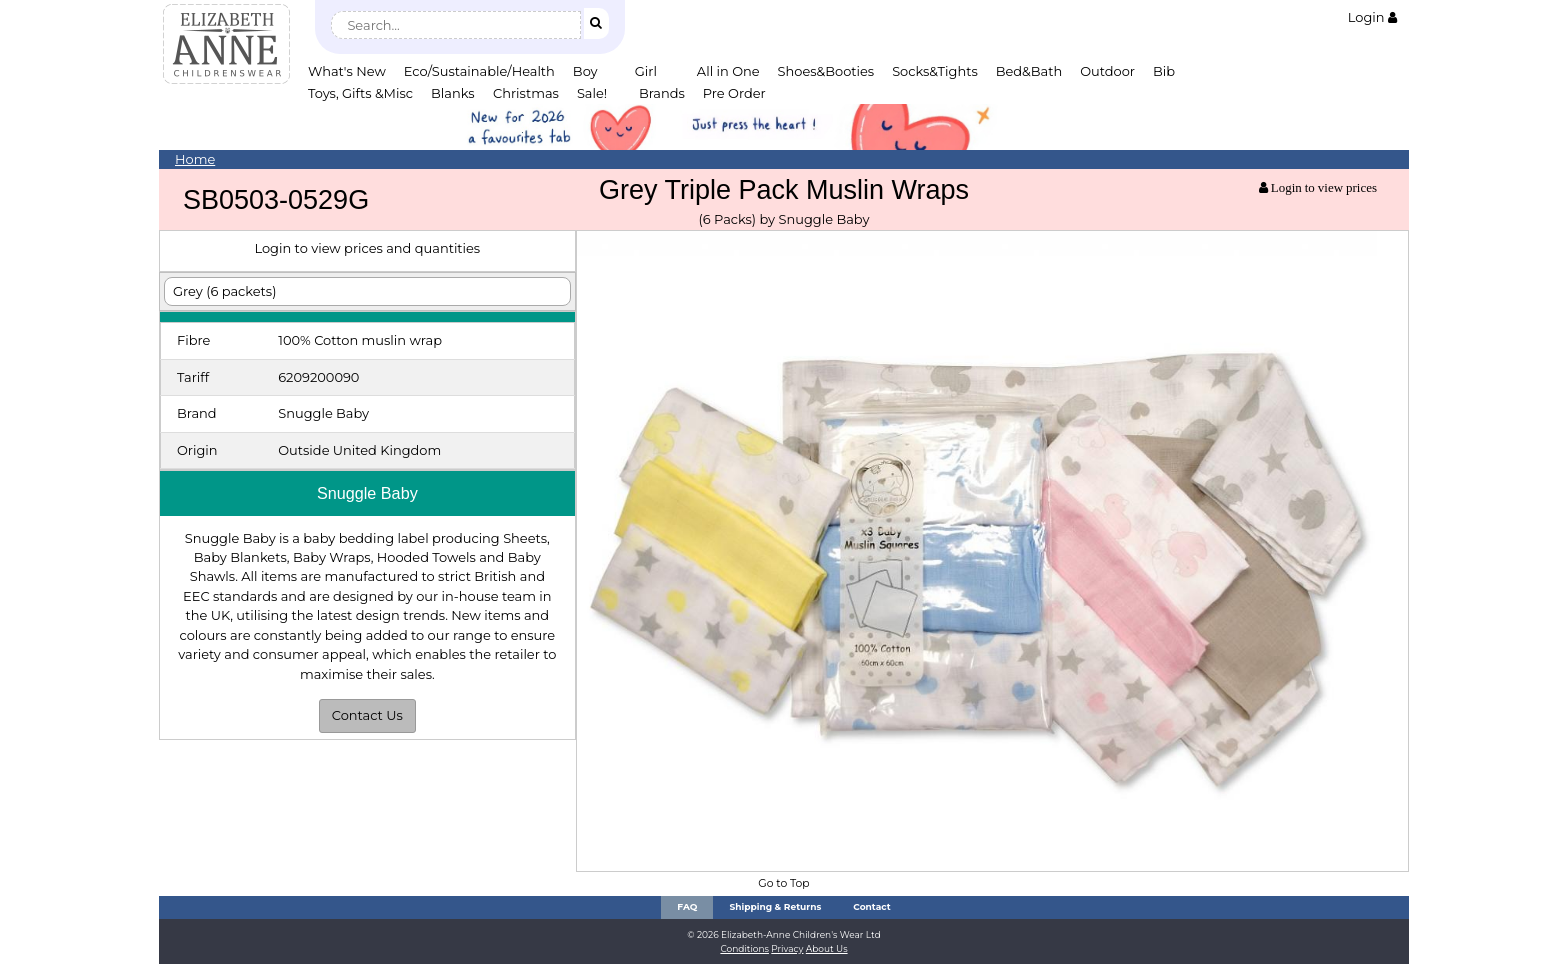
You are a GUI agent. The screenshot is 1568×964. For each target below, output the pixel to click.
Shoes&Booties (826, 71)
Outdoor (1107, 71)
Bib (1164, 71)
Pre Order (734, 93)
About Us (827, 948)
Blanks (453, 93)
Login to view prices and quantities (367, 248)
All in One (728, 71)
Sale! (592, 93)
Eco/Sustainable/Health (479, 71)
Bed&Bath (1029, 71)
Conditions (744, 948)
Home (195, 159)
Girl (646, 71)
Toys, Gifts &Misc (360, 93)
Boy (585, 71)
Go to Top (783, 883)
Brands (662, 93)
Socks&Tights (935, 71)
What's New (347, 71)
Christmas (526, 93)
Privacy (787, 948)
